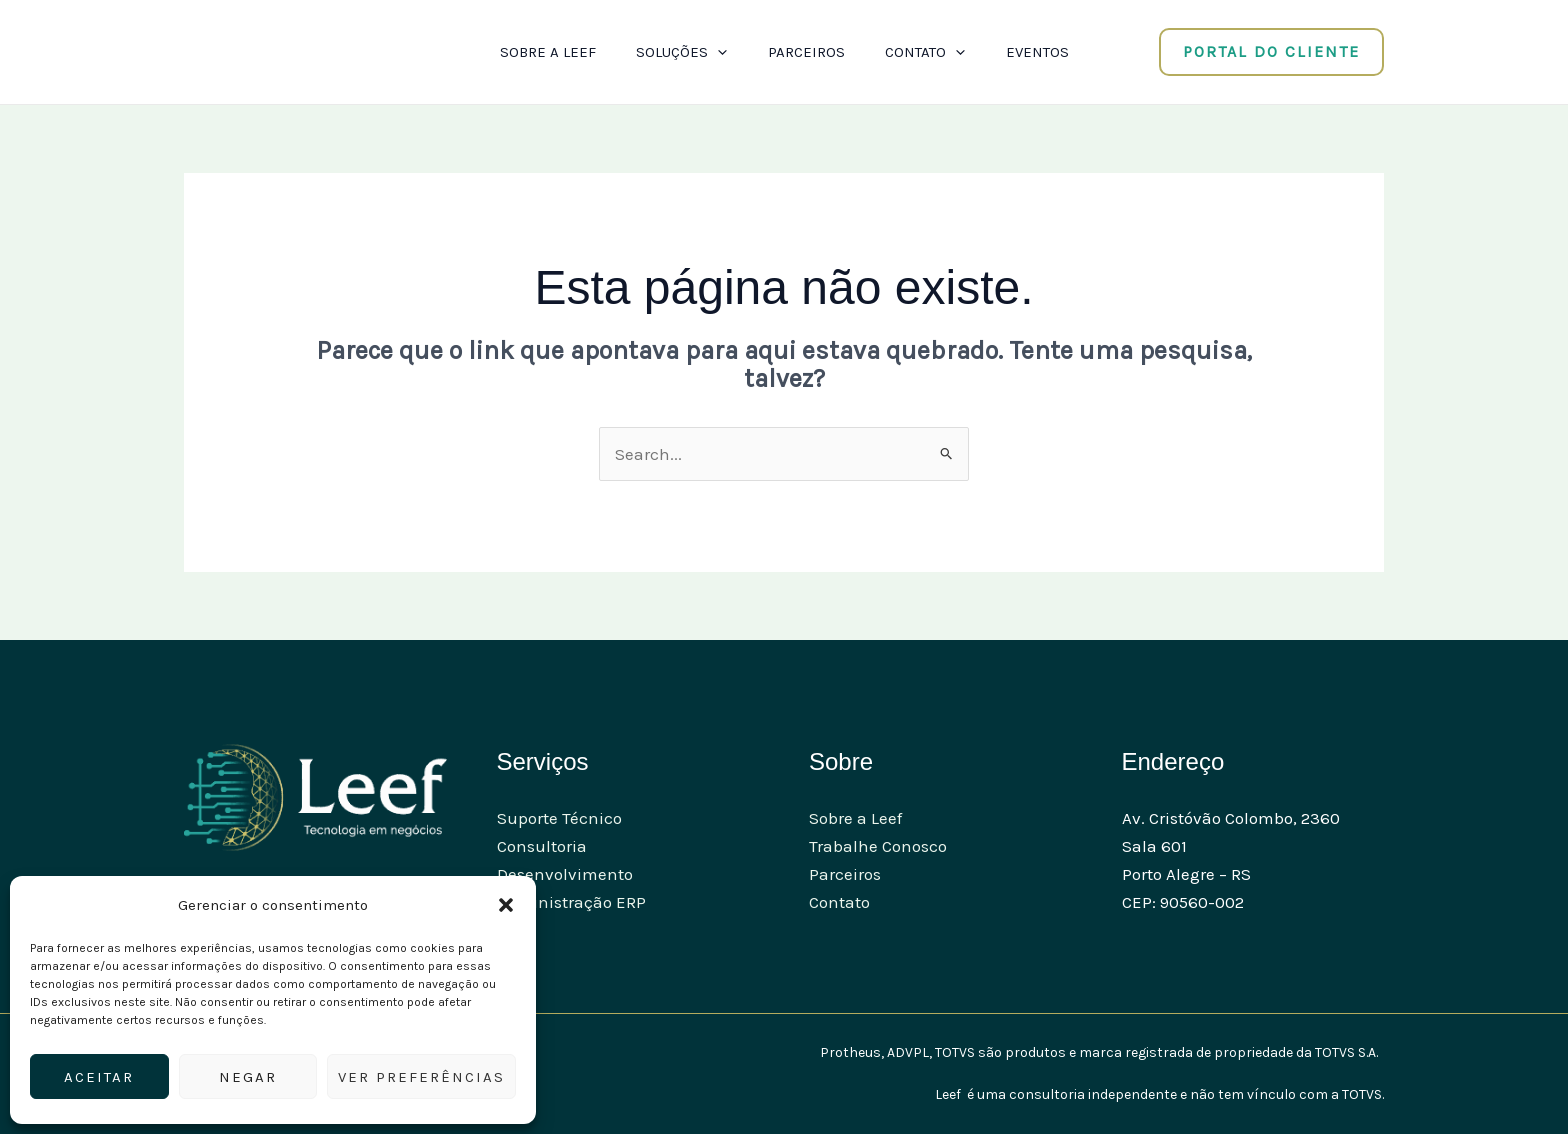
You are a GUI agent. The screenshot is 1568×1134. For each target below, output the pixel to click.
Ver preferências (421, 1077)
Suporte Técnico (559, 818)
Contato (839, 902)
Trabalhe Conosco (878, 846)
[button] (506, 905)
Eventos (1048, 52)
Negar (248, 1077)
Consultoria (542, 846)
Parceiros (806, 52)
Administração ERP (571, 902)
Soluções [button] (676, 52)
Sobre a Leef (537, 52)
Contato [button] (931, 52)
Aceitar (99, 1077)
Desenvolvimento (565, 874)
